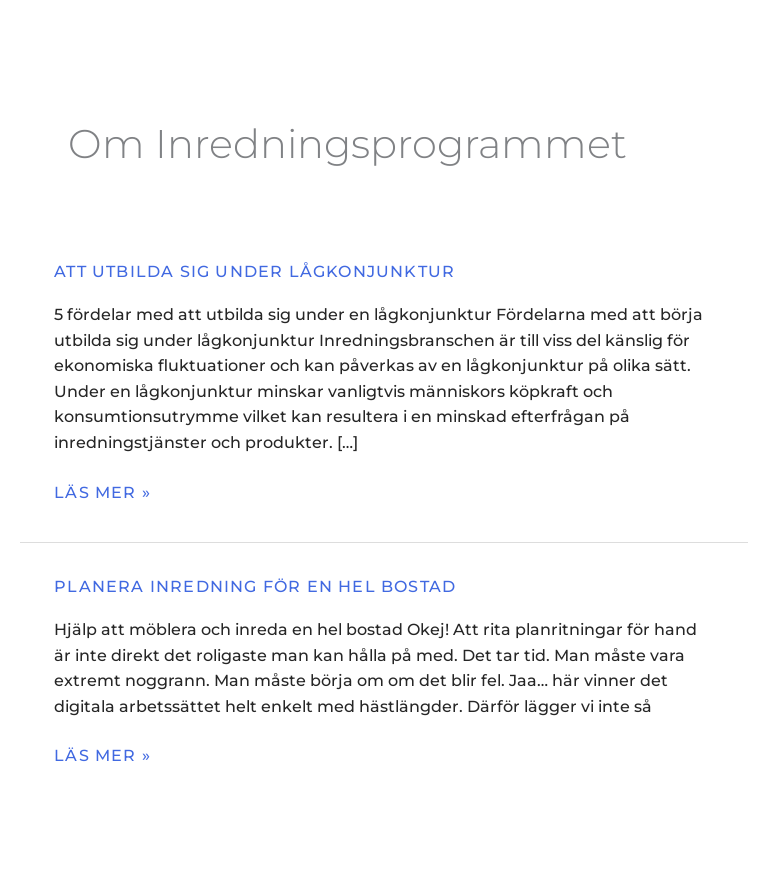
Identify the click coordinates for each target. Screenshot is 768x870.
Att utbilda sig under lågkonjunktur (254, 271)
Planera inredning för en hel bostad (255, 586)
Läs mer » (102, 491)
